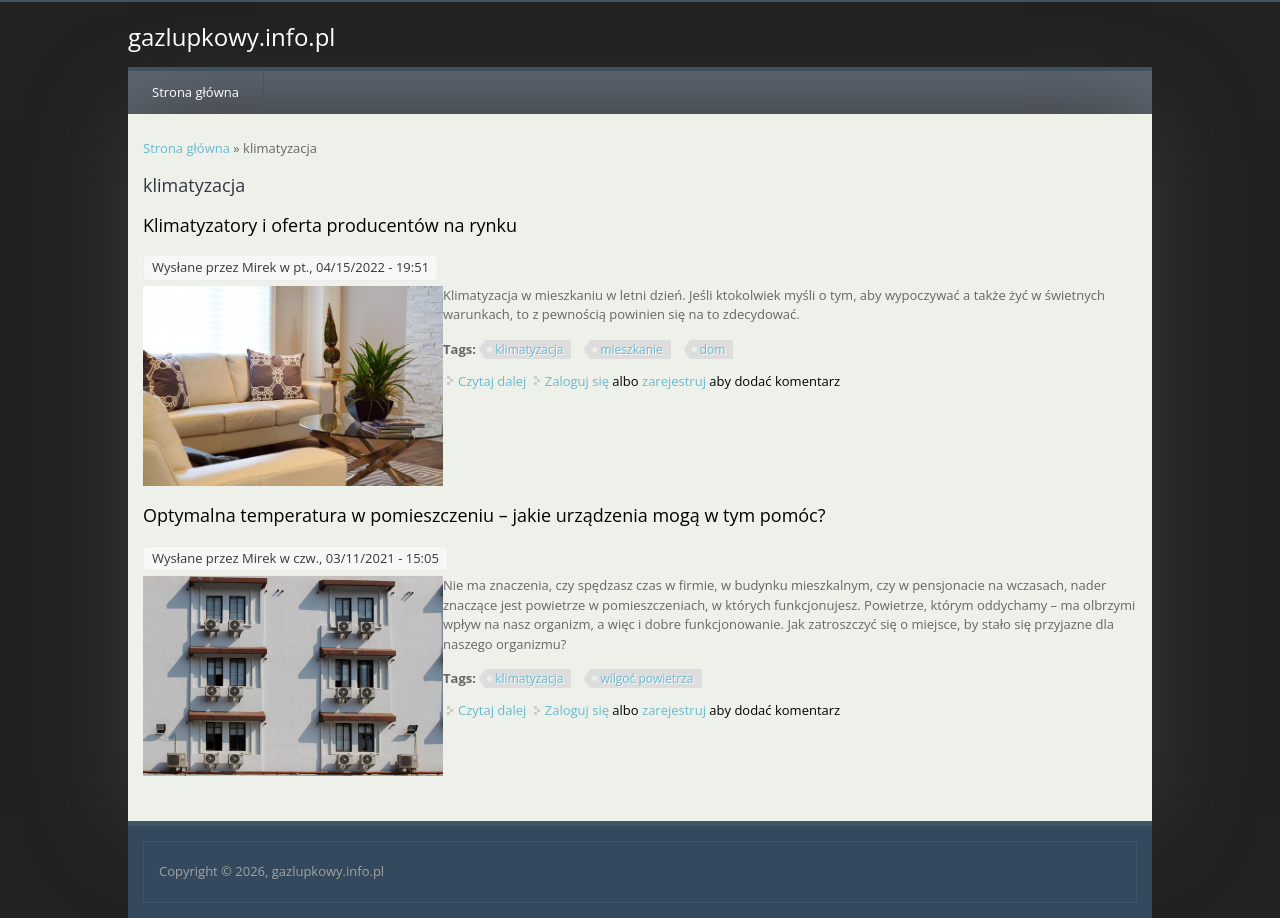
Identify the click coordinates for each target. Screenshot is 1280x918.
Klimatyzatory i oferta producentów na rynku (330, 225)
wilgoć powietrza (646, 678)
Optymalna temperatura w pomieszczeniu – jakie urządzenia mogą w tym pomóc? (484, 515)
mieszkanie (631, 349)
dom (713, 349)
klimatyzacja (529, 349)
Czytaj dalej (492, 381)
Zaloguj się (577, 381)
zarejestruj (674, 381)
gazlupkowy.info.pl (231, 37)
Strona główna (195, 92)
